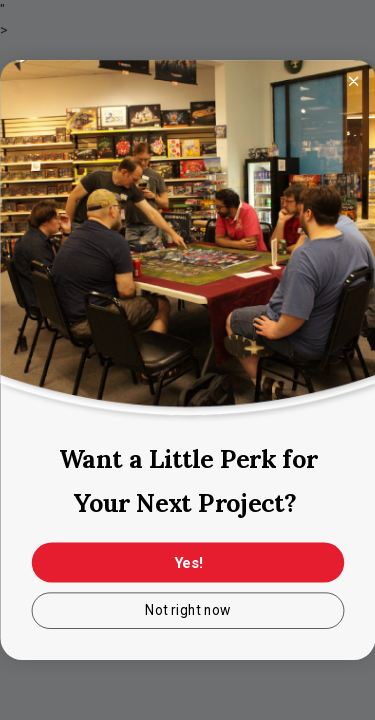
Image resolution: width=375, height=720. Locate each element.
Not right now (188, 611)
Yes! (187, 563)
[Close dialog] (353, 81)
